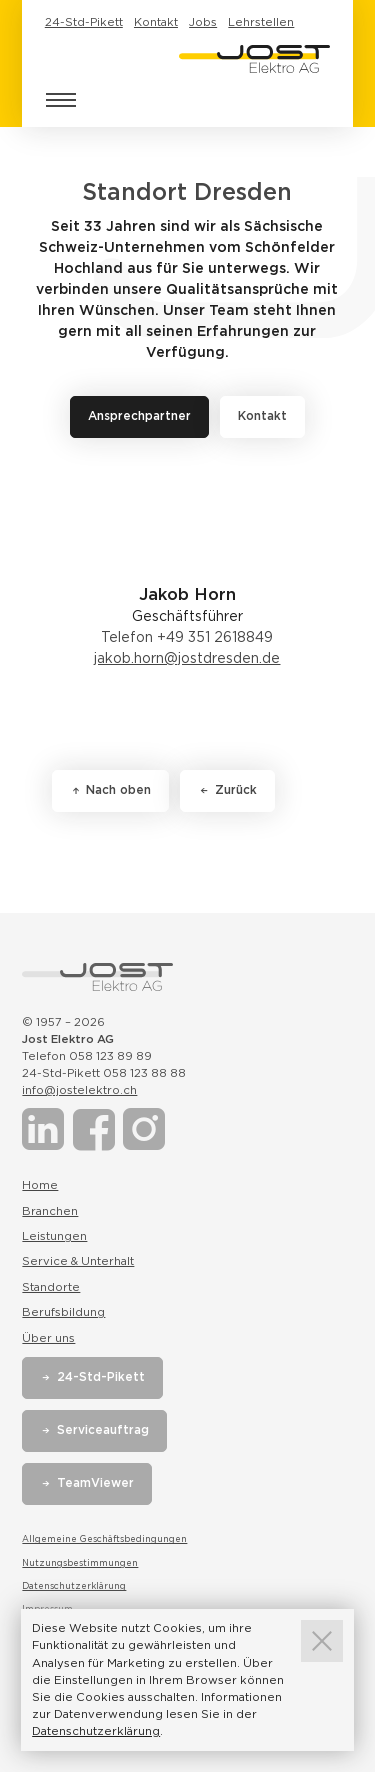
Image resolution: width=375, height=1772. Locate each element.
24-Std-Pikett (84, 22)
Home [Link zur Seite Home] (40, 1185)
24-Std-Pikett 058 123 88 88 (104, 1073)
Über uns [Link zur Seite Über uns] (48, 1338)
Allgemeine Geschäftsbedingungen (104, 1539)
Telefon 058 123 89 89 (87, 1056)
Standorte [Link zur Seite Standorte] (51, 1287)
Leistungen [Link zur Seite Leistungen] (54, 1236)
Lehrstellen (261, 22)
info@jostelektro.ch (79, 1090)
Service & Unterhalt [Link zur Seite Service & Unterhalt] (78, 1261)
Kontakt (156, 22)
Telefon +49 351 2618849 (187, 637)
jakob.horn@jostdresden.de (187, 658)
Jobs (203, 22)
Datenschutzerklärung (74, 1586)
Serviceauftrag (103, 1430)
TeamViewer (95, 1483)
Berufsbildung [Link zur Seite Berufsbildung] (63, 1312)
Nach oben (118, 790)
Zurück (236, 790)
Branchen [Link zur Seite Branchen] (50, 1211)
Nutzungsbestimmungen (80, 1563)
